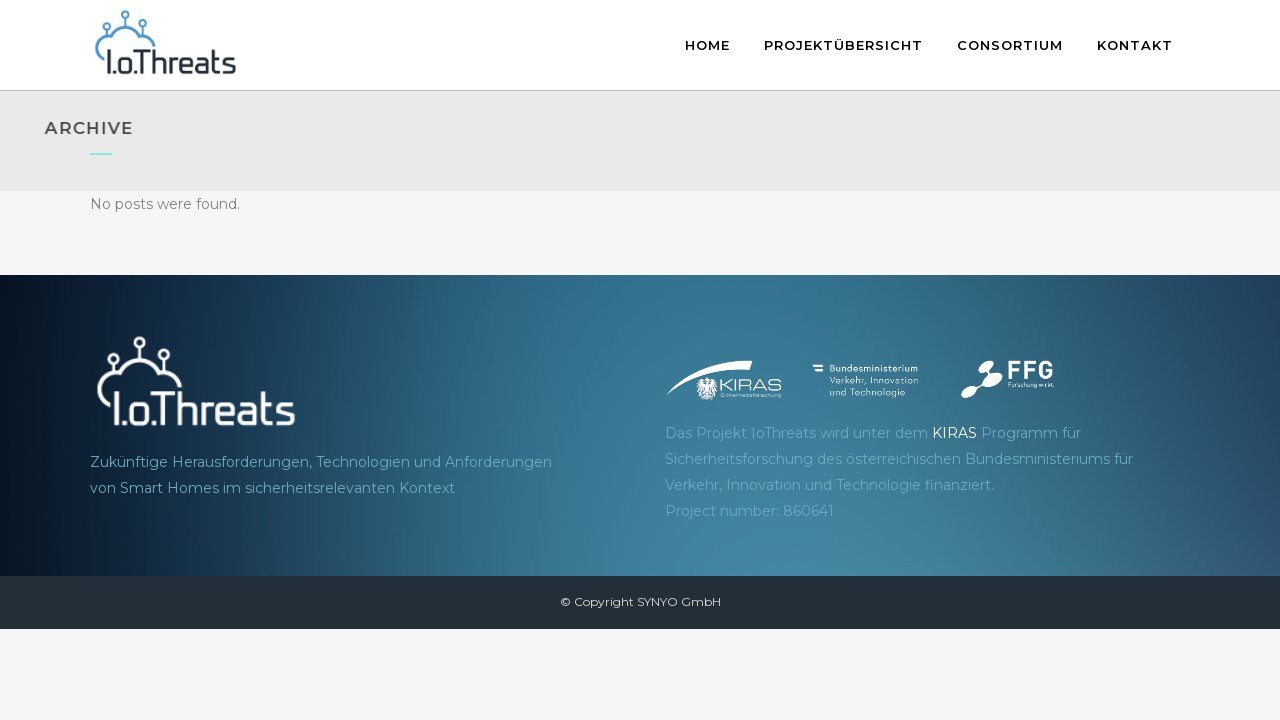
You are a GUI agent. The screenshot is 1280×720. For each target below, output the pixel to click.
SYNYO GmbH (679, 601)
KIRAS (954, 433)
